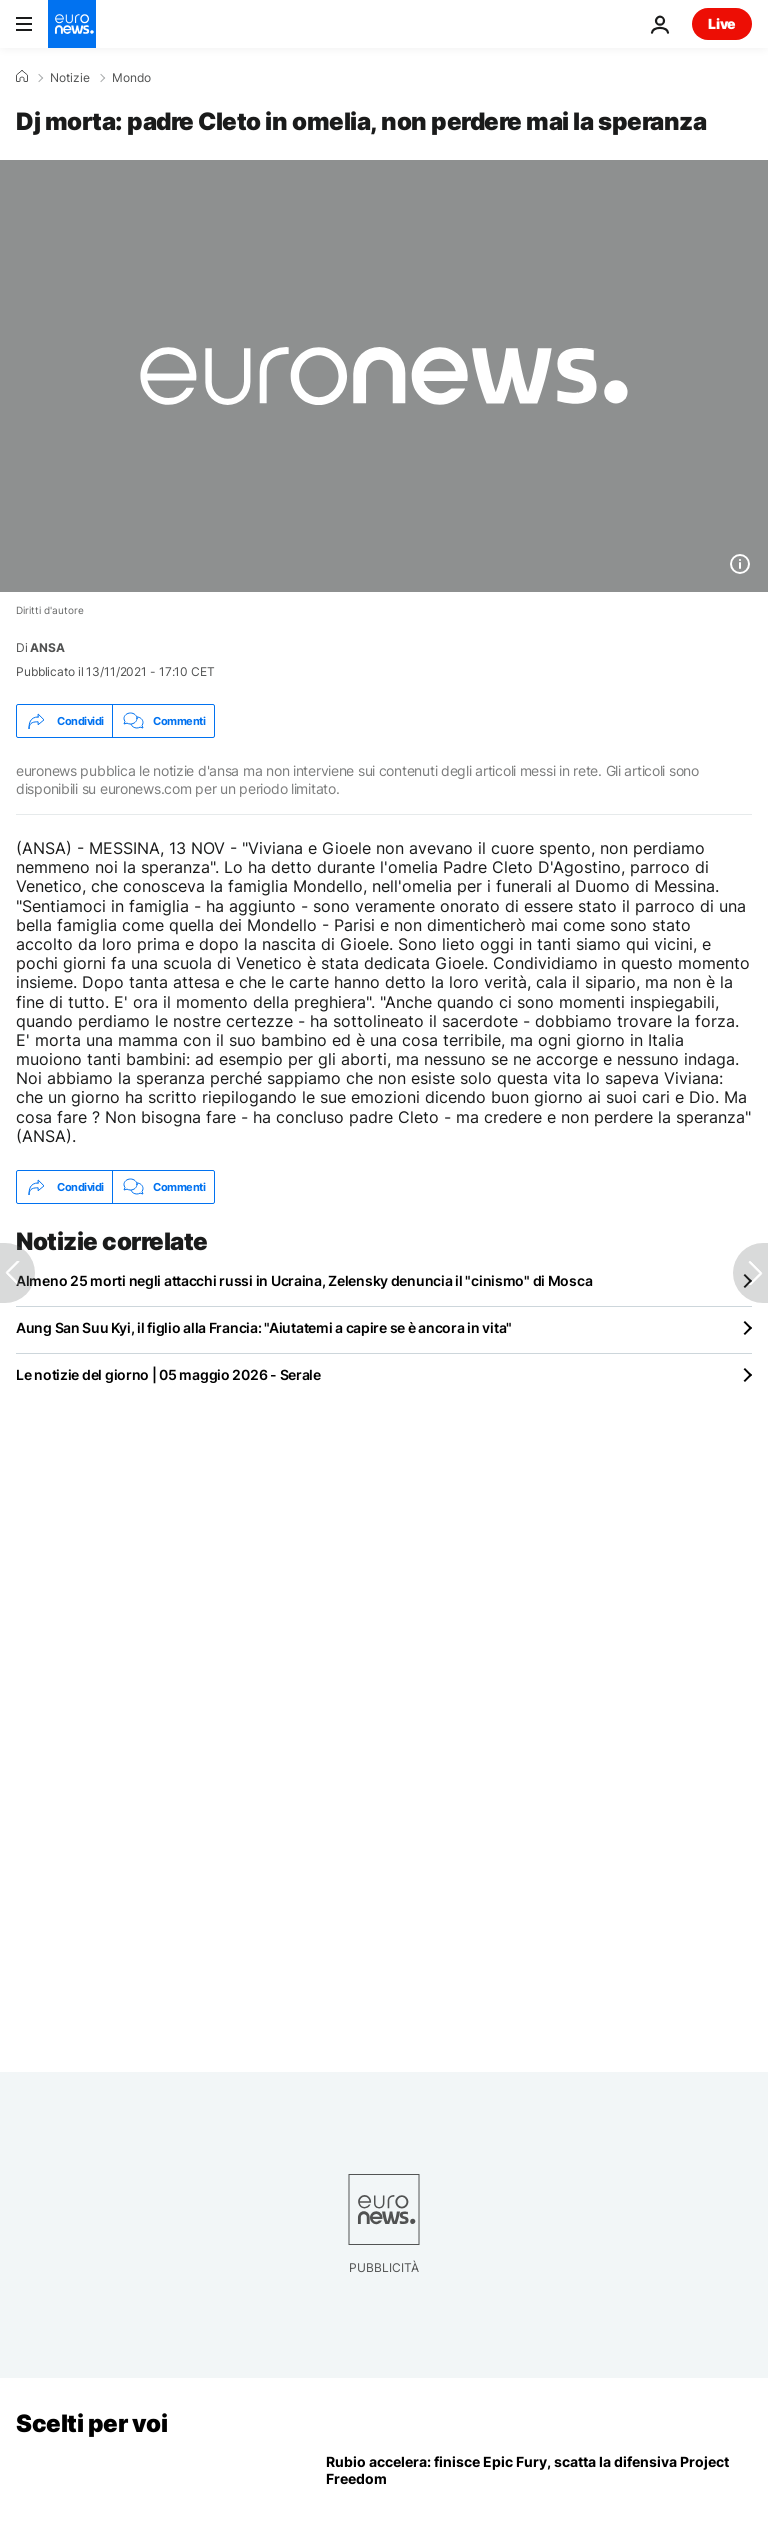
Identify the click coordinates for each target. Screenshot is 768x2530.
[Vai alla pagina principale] (72, 24)
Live (722, 23)
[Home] (22, 77)
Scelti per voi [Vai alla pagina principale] (91, 2423)
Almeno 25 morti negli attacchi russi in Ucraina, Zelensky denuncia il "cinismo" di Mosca (304, 1280)
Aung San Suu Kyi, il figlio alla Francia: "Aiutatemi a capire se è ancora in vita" (264, 1327)
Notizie (70, 78)
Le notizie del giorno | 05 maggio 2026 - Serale (168, 1374)
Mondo (131, 78)
